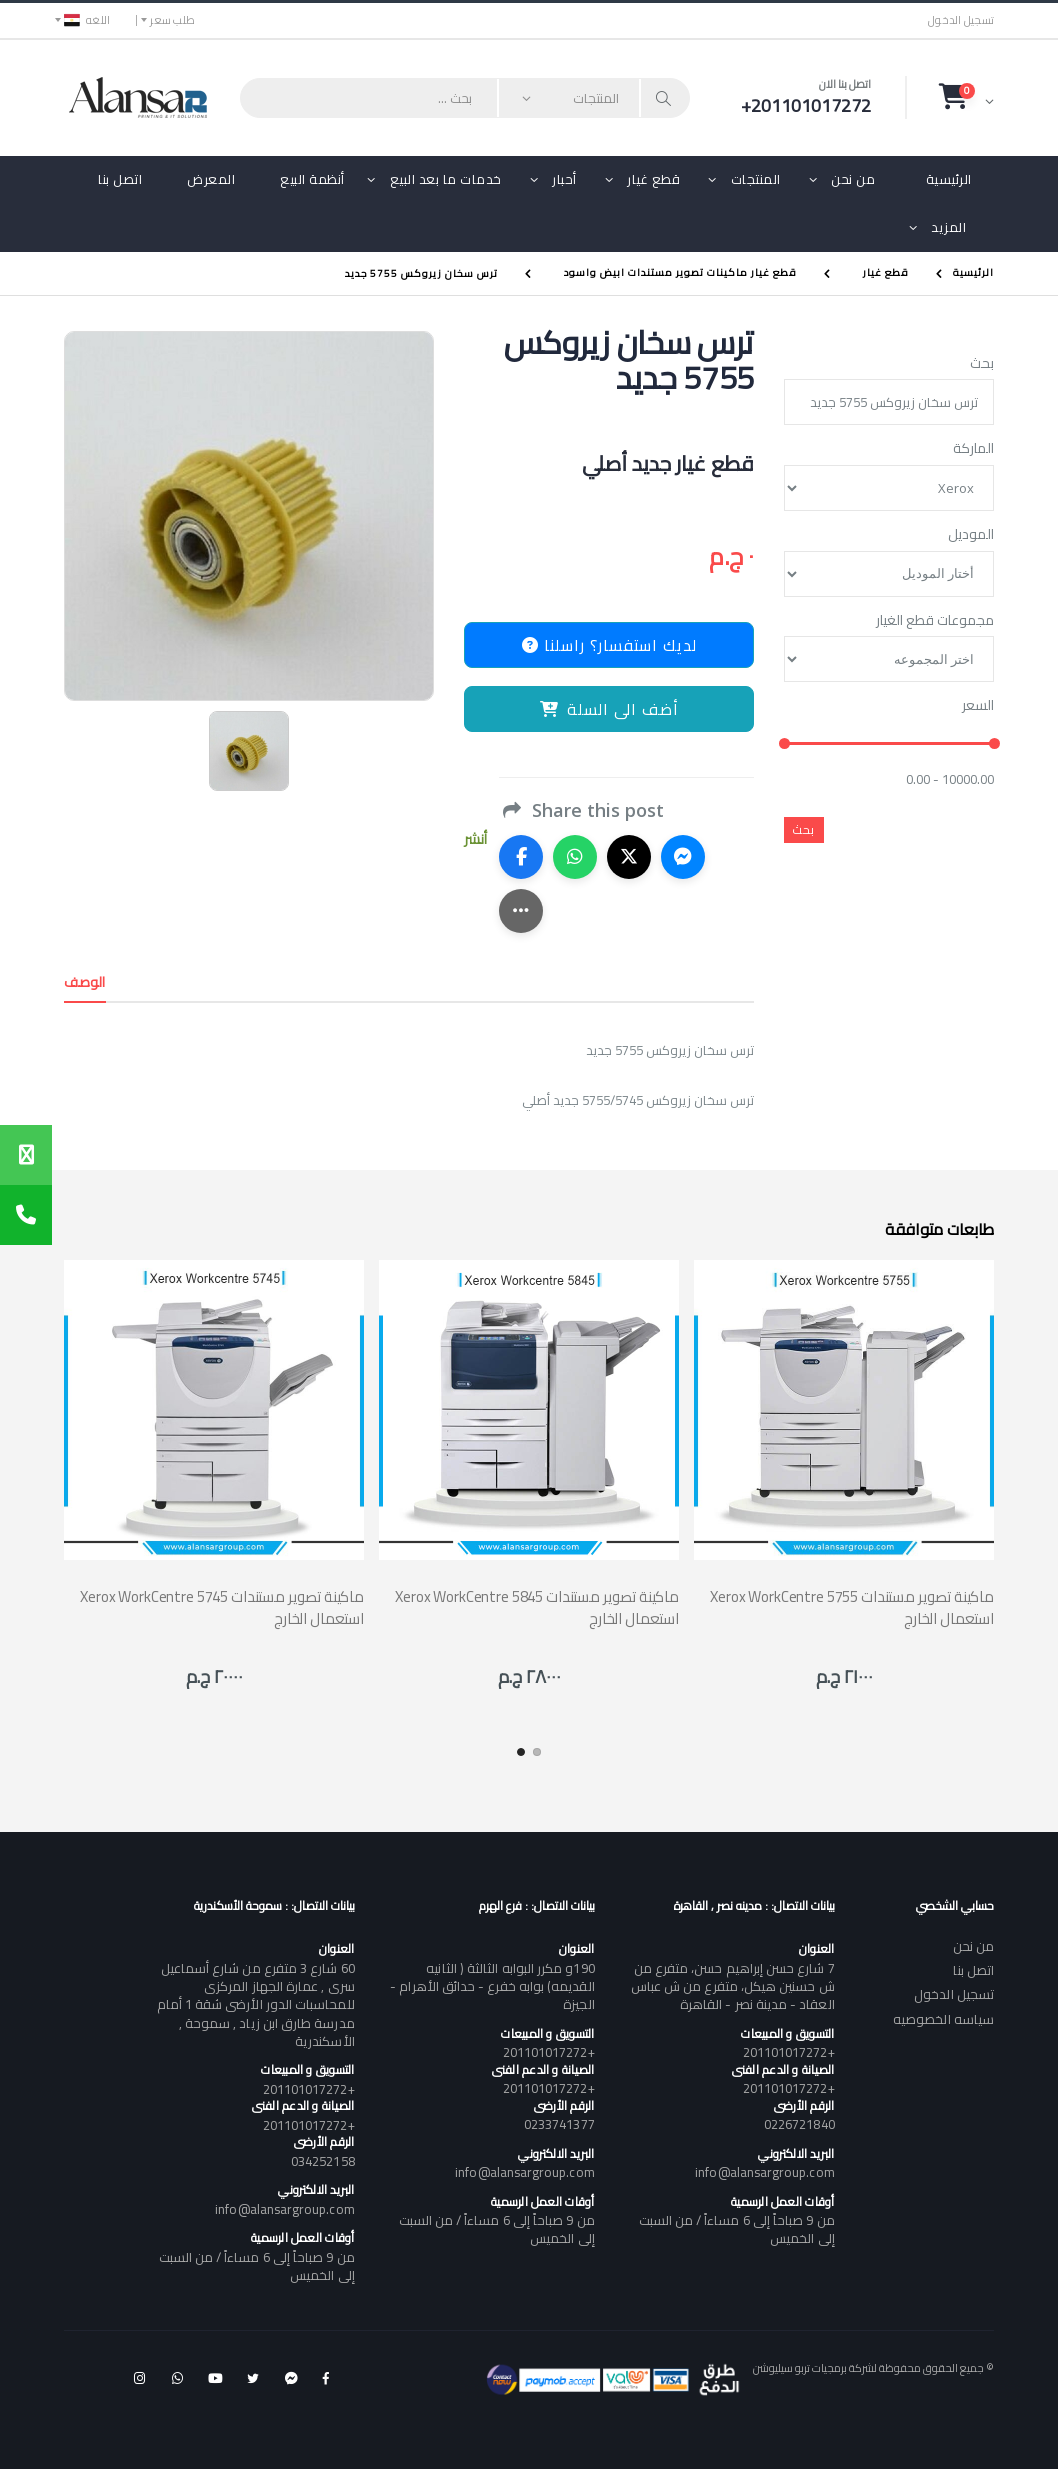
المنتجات (756, 179)
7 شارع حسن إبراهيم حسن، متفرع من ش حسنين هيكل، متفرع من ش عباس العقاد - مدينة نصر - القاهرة (733, 1986)
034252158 (323, 2161)
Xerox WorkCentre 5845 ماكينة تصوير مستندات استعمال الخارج (537, 1607)
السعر (978, 706)
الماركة (973, 449)
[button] (966, 97)
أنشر (475, 839)
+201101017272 (789, 2052)
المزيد (948, 227)
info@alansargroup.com (764, 2172)
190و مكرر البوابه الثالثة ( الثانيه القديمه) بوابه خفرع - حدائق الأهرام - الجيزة (492, 1986)
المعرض (211, 179)
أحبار (564, 179)
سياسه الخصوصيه (943, 2019)
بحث (982, 364)
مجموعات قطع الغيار (935, 621)
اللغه (87, 20)
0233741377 (559, 2124)
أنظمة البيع (312, 179)
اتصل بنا (120, 179)
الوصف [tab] (85, 982)
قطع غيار (653, 179)
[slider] (784, 743)
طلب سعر (172, 20)
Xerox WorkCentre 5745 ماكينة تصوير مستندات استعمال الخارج (222, 1607)
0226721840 (799, 2124)
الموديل (971, 535)
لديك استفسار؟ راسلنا (609, 645)
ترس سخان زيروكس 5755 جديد (421, 272)
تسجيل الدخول (961, 20)
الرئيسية (949, 179)
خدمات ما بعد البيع (446, 179)
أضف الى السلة (609, 709)
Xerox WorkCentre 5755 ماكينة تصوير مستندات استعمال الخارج (852, 1607)
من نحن (853, 179)
